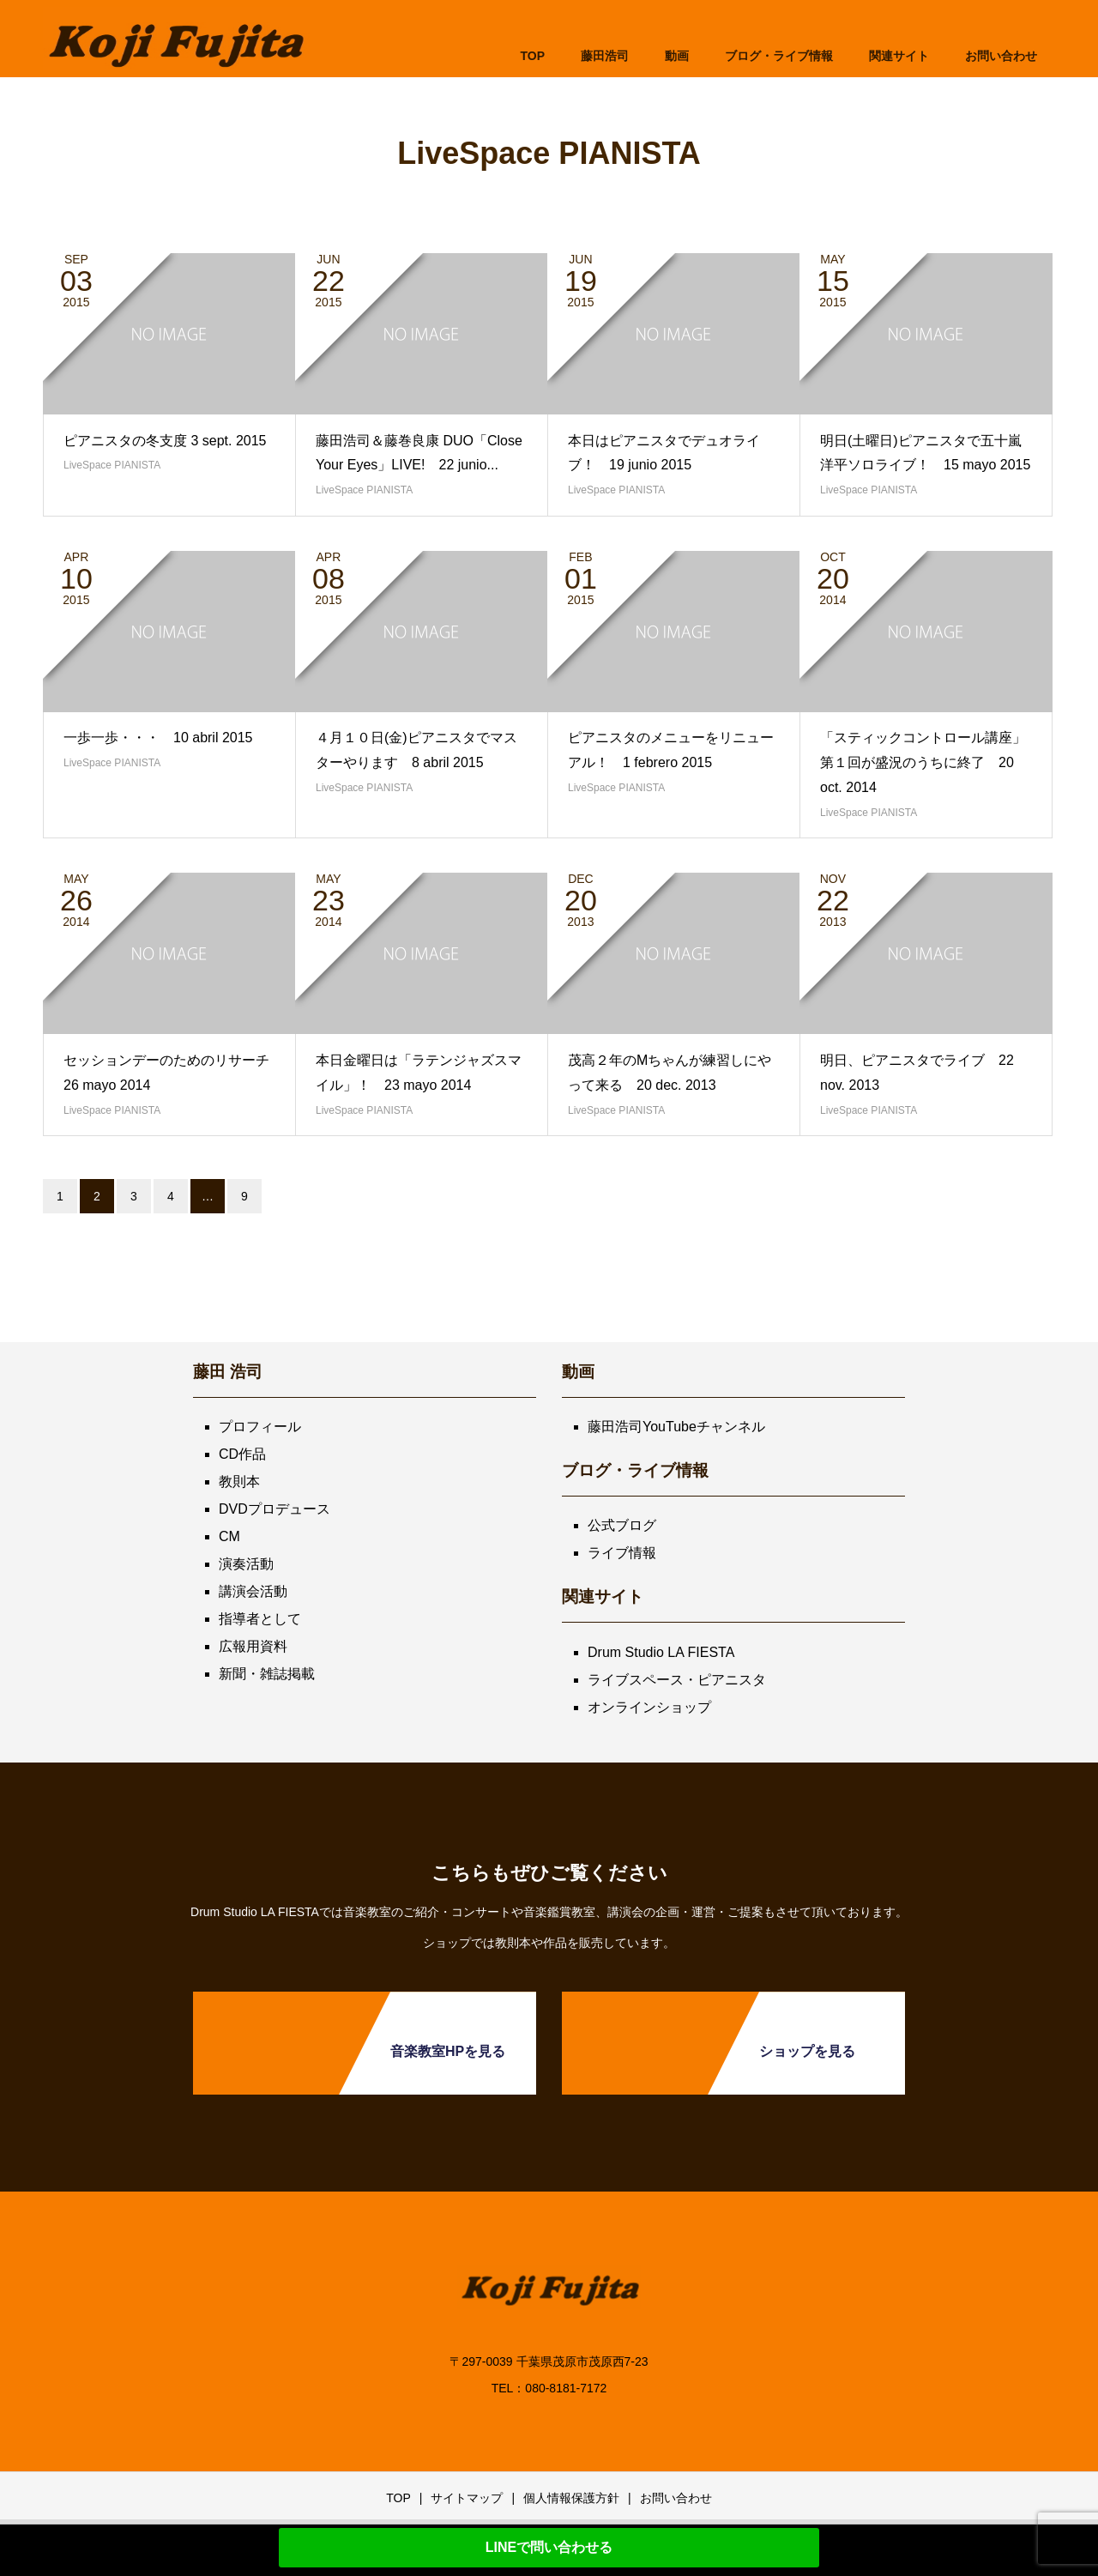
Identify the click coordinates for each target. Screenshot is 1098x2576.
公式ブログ (622, 1525)
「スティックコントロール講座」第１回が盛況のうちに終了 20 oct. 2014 (923, 762)
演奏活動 (246, 1564)
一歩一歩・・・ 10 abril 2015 (158, 737)
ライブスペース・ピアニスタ (677, 1679)
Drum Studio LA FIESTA (661, 1652)
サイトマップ (467, 2498)
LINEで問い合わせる (549, 2547)
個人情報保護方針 (571, 2498)
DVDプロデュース (274, 1509)
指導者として (260, 1619)
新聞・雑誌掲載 (267, 1673)
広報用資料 (253, 1646)
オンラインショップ (649, 1707)
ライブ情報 (622, 1552)
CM (229, 1536)
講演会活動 (253, 1591)
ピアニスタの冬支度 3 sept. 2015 (165, 440)
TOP (532, 56)
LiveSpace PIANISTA (111, 465)
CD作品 (242, 1454)
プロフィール (260, 1426)
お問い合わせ (676, 2498)
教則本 (239, 1481)
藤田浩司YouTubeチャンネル (676, 1426)
